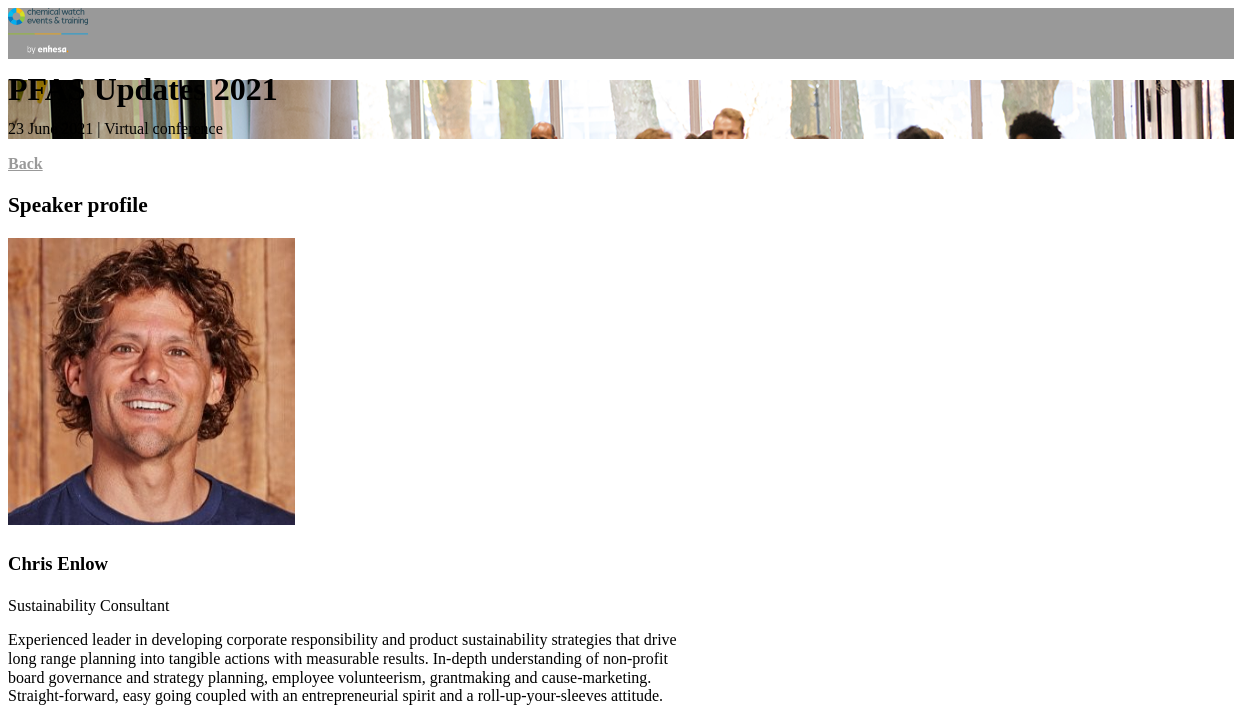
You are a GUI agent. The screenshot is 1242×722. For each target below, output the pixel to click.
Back (25, 163)
